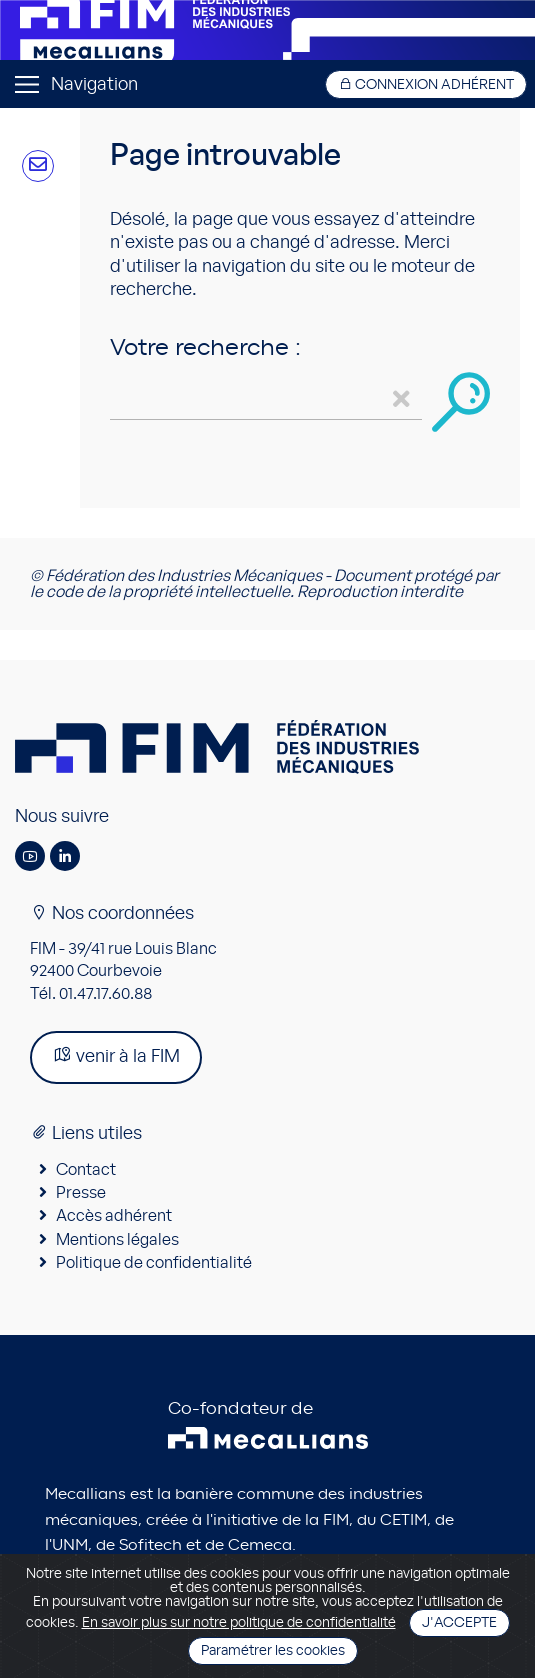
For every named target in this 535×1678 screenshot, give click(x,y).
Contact (86, 1170)
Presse (81, 1193)
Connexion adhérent (426, 84)
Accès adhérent (114, 1216)
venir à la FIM (116, 1055)
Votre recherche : (205, 348)
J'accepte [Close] (459, 1623)
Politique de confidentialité (154, 1263)
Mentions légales (117, 1240)
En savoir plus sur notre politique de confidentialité (239, 1623)
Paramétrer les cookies (273, 1651)
